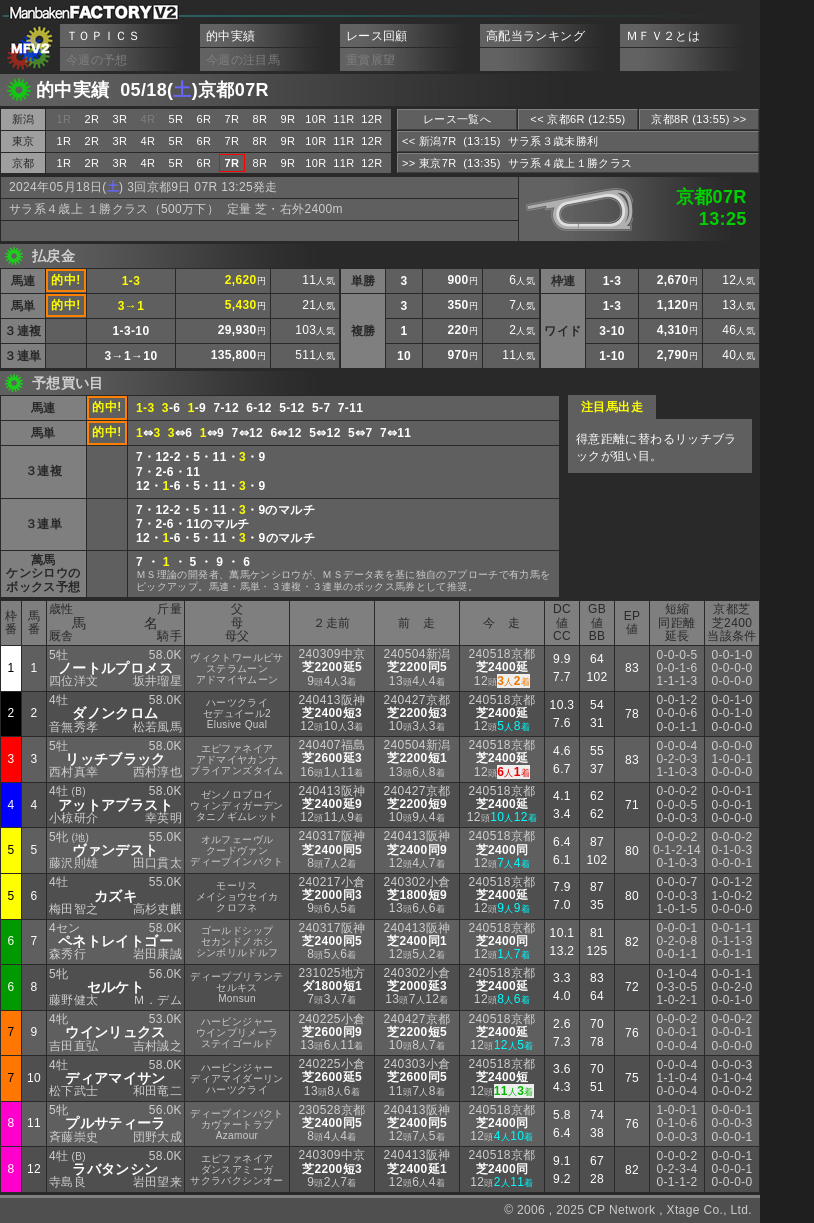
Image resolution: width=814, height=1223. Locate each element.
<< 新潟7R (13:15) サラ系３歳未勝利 (500, 141)
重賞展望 (370, 60)
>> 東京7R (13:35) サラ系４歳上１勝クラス (517, 163)
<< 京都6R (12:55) (577, 119)
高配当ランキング (535, 36)
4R (148, 141)
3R (120, 119)
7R (232, 119)
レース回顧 (377, 36)
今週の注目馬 (243, 60)
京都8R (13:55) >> (698, 119)
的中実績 (230, 36)
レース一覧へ (457, 119)
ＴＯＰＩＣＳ (103, 36)
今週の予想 (97, 60)
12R (371, 119)
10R (315, 119)
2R (92, 119)
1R (64, 141)
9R (288, 119)
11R (343, 119)
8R (260, 119)
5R (176, 119)
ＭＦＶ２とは (663, 36)
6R (204, 119)
